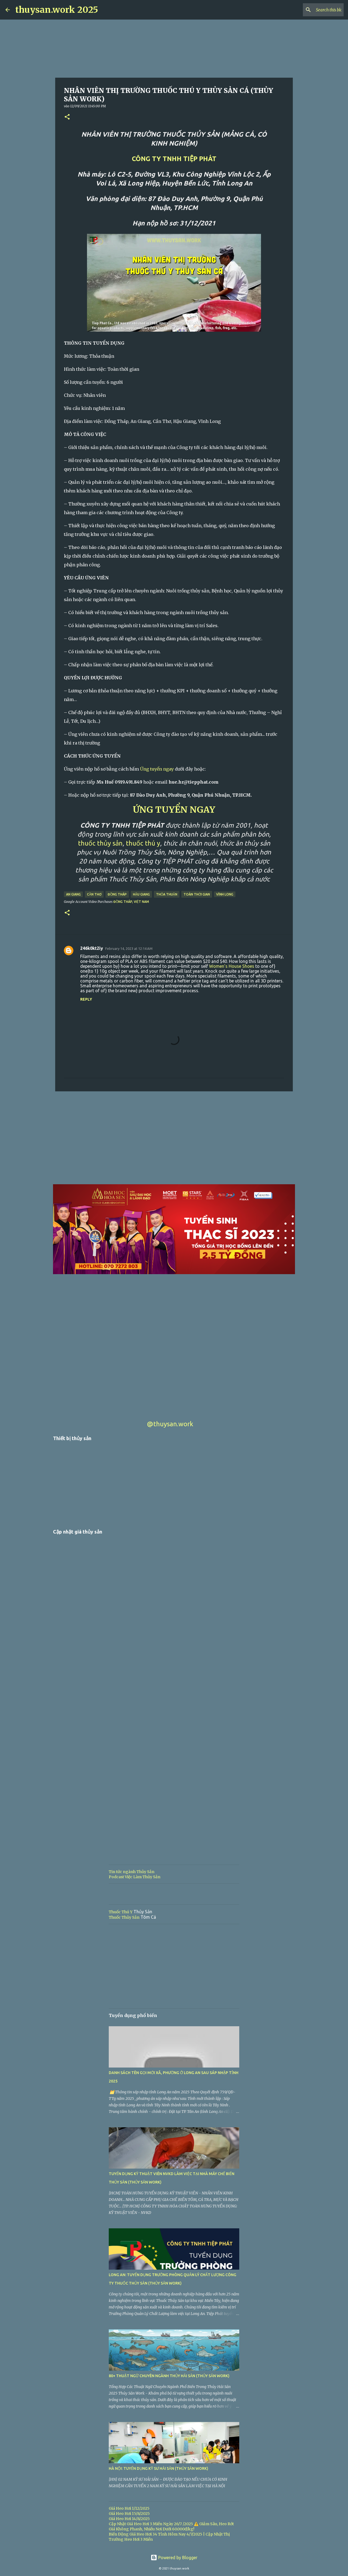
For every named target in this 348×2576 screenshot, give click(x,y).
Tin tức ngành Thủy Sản (131, 1871)
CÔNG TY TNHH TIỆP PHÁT (174, 158)
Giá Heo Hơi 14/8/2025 (129, 2518)
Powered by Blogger (174, 2557)
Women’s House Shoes (231, 966)
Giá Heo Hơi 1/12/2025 (129, 2508)
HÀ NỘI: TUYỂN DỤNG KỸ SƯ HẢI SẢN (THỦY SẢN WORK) (158, 2468)
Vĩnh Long (224, 894)
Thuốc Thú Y (120, 1911)
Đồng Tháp (117, 894)
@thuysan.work (170, 1424)
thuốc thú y (143, 843)
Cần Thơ (94, 894)
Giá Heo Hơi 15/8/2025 (129, 2513)
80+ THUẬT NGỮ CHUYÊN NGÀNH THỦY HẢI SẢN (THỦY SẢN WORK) (169, 2376)
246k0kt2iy (91, 948)
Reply (86, 999)
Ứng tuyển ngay (157, 769)
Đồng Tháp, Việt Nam (131, 901)
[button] (67, 117)
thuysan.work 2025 (56, 9)
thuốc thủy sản (100, 843)
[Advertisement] (174, 1137)
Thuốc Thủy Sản (124, 1917)
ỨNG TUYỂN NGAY (174, 809)
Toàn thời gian (197, 894)
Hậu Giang (141, 894)
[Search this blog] (315, 9)
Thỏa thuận (166, 894)
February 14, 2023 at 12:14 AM (129, 948)
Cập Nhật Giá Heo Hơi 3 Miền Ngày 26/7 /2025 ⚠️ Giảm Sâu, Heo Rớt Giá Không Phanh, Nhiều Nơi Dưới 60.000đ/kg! (171, 2526)
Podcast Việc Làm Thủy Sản (134, 1876)
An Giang (73, 894)
